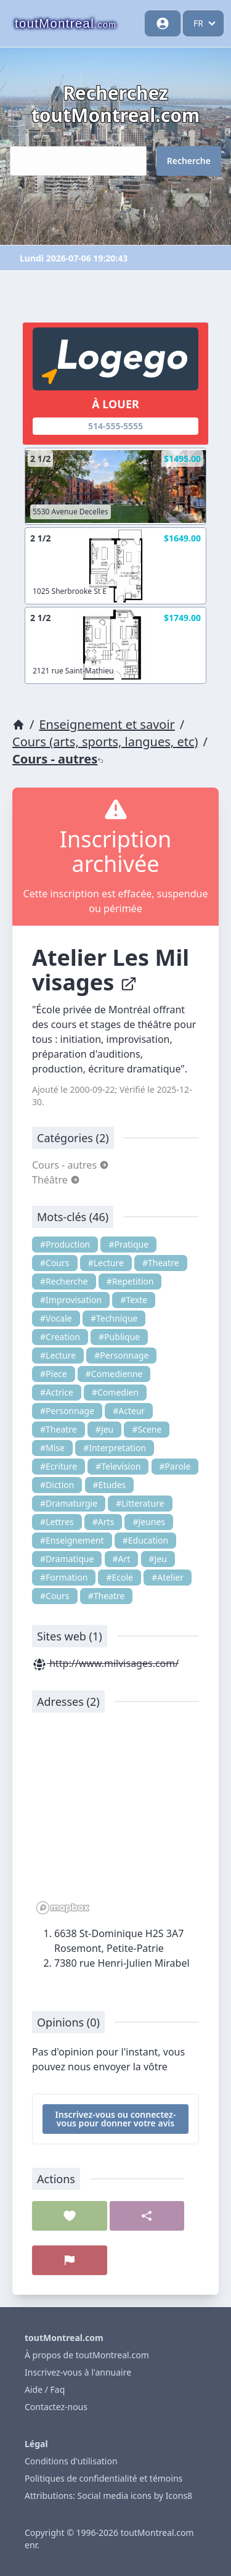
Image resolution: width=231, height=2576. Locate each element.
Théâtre (56, 1180)
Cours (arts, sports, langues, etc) (105, 741)
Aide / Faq (45, 2389)
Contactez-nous (56, 2407)
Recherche (189, 161)
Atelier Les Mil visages (110, 969)
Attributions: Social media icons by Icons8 (108, 2495)
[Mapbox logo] (63, 1908)
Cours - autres (57, 759)
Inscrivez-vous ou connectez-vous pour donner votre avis (115, 2119)
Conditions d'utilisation (71, 2461)
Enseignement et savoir (106, 724)
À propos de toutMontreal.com (87, 2355)
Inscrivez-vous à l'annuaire (78, 2372)
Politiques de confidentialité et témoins (103, 2478)
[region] (115, 1820)
